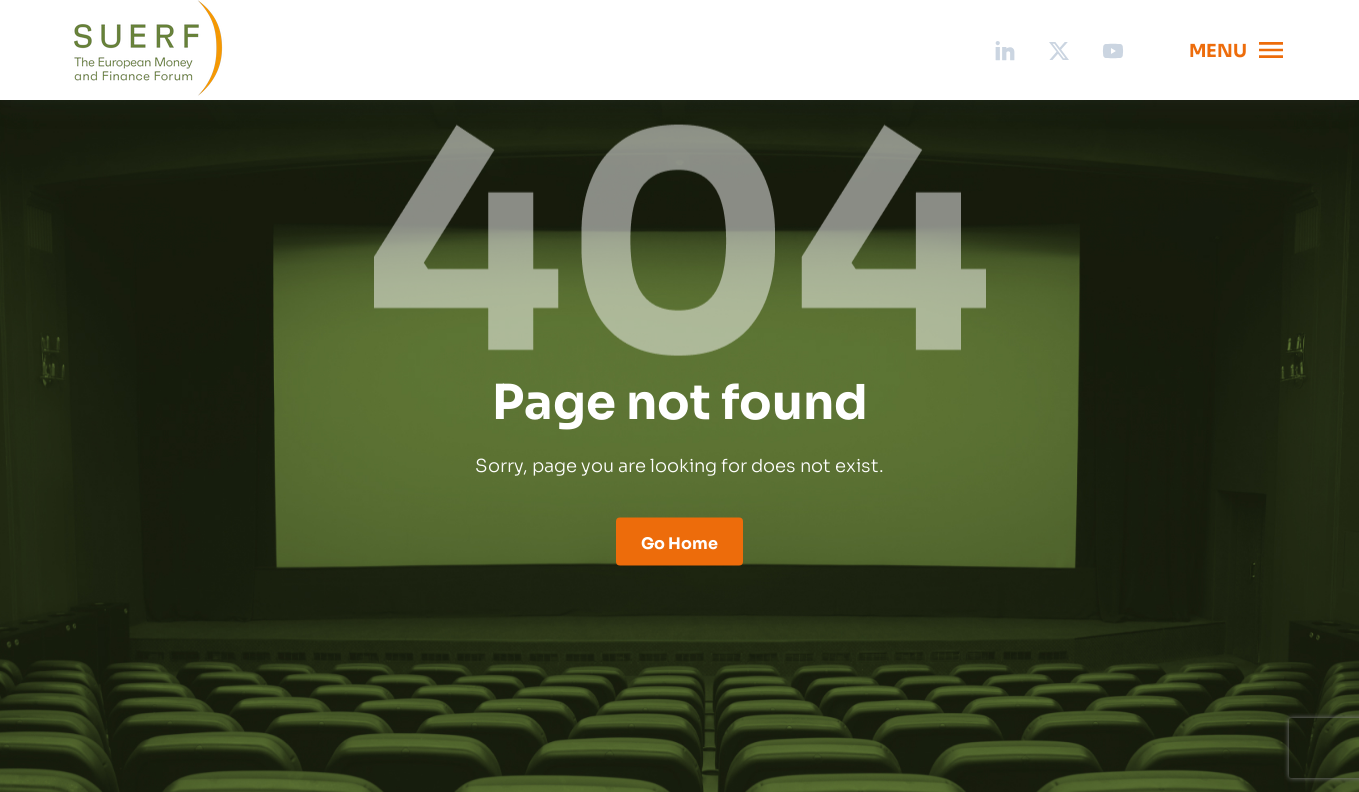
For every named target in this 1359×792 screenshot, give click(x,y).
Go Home (679, 542)
